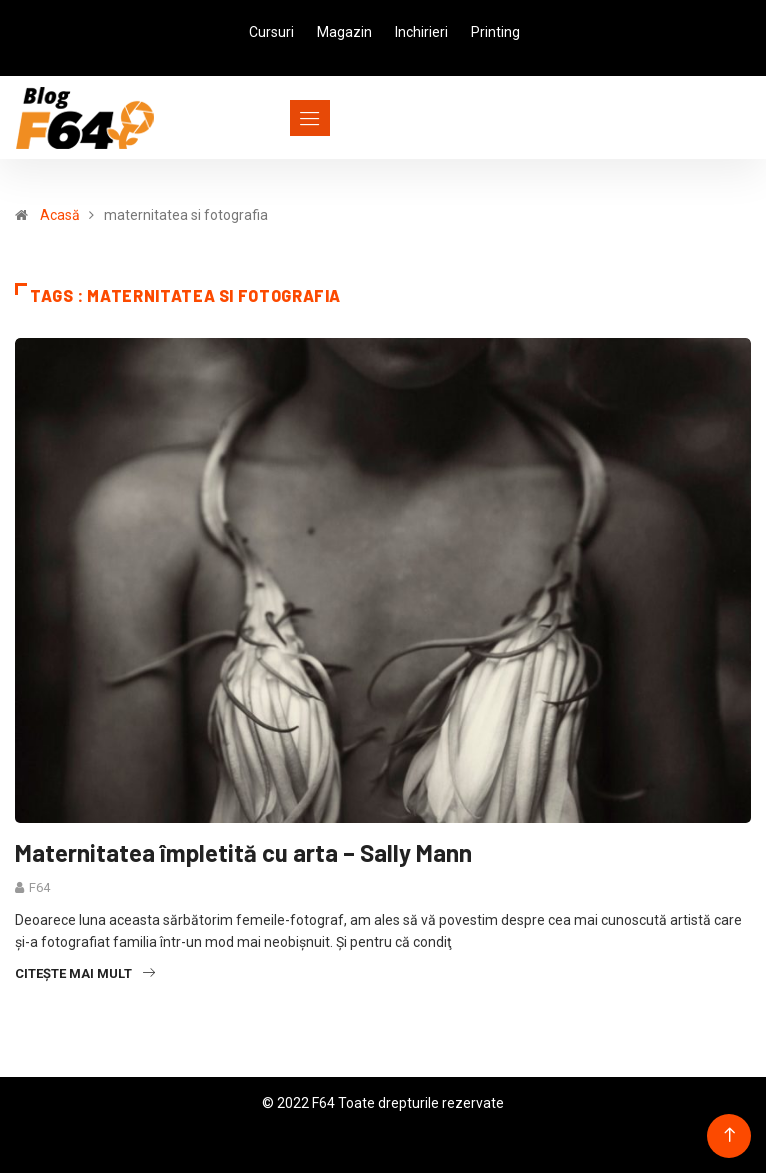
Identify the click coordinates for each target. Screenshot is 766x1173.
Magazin (344, 32)
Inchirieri (421, 32)
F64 (39, 887)
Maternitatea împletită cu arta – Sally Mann (243, 852)
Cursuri (271, 32)
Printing (495, 32)
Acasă (60, 215)
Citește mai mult (85, 973)
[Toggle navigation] (273, 118)
